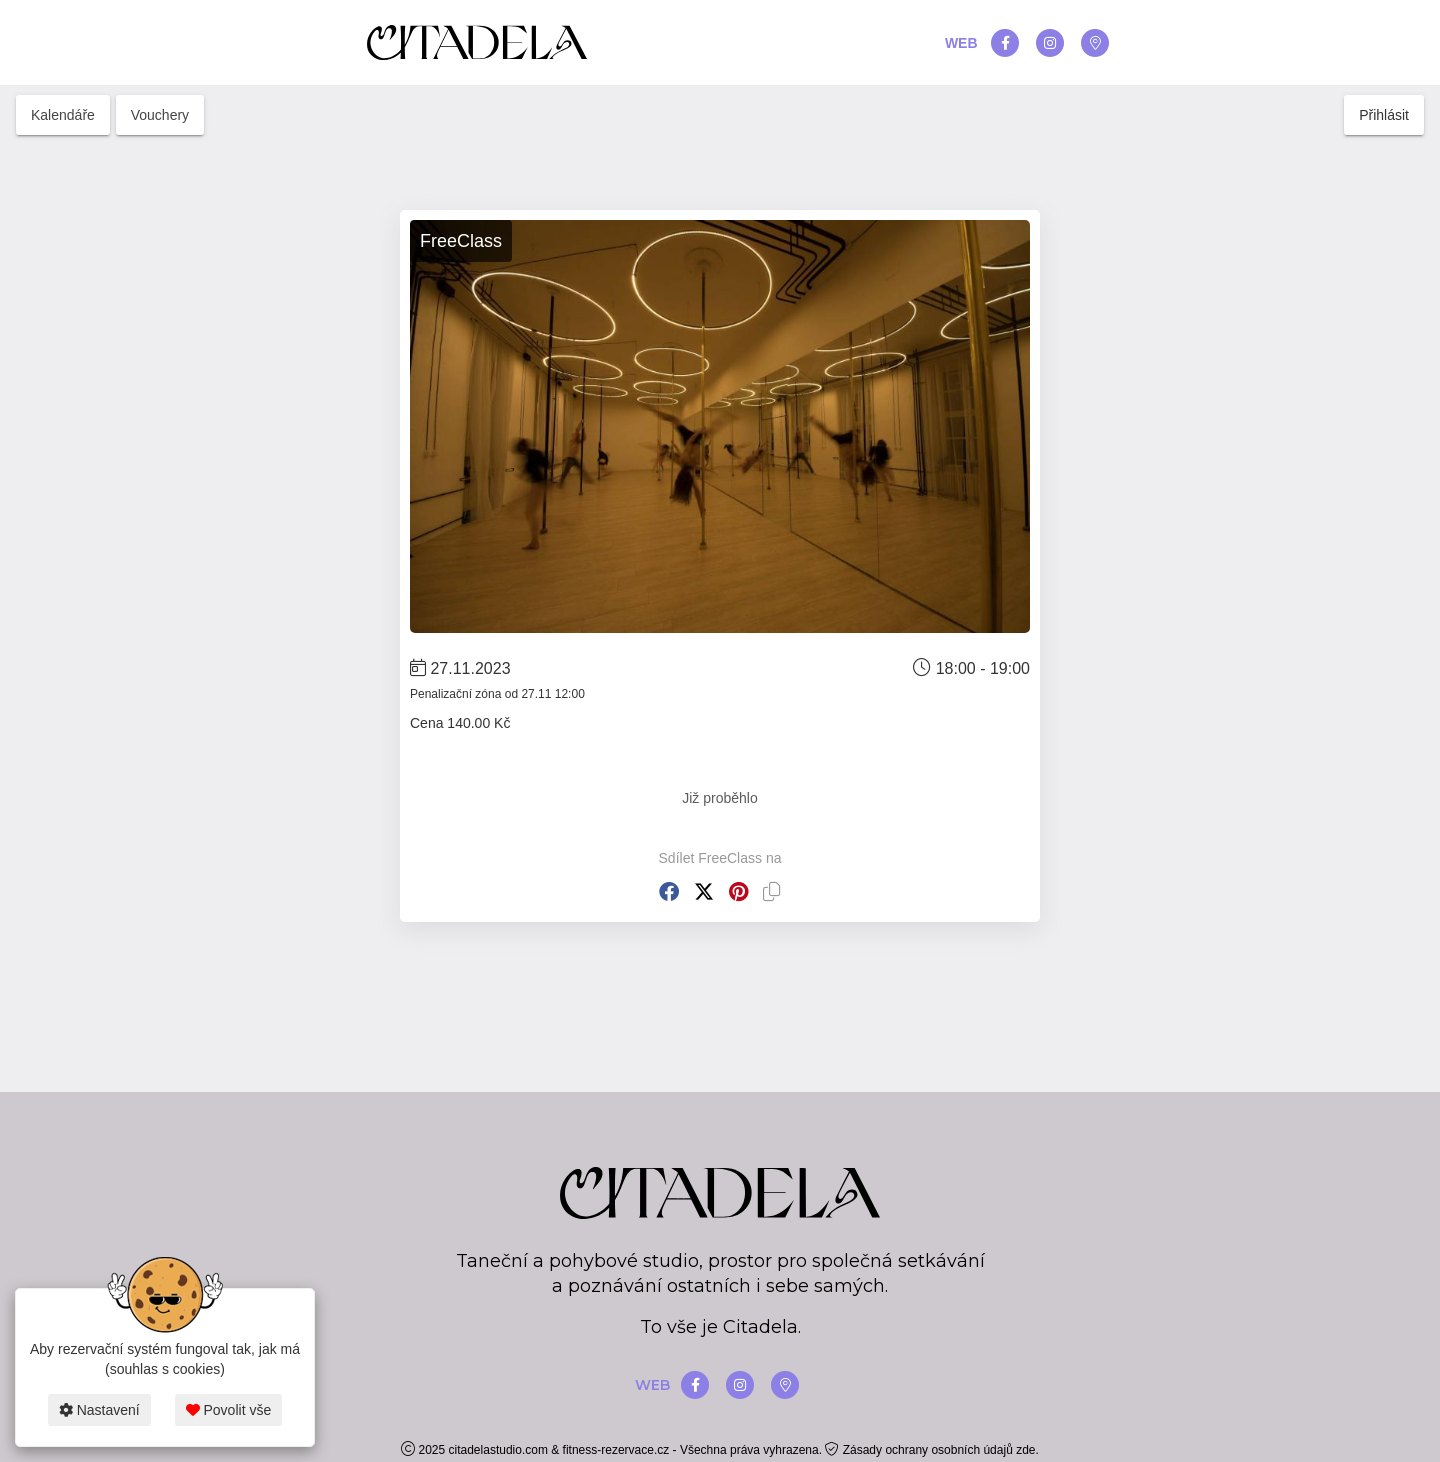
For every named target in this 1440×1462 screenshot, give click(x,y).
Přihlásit (1384, 115)
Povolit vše (229, 1410)
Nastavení (99, 1410)
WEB (961, 43)
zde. (1027, 1450)
